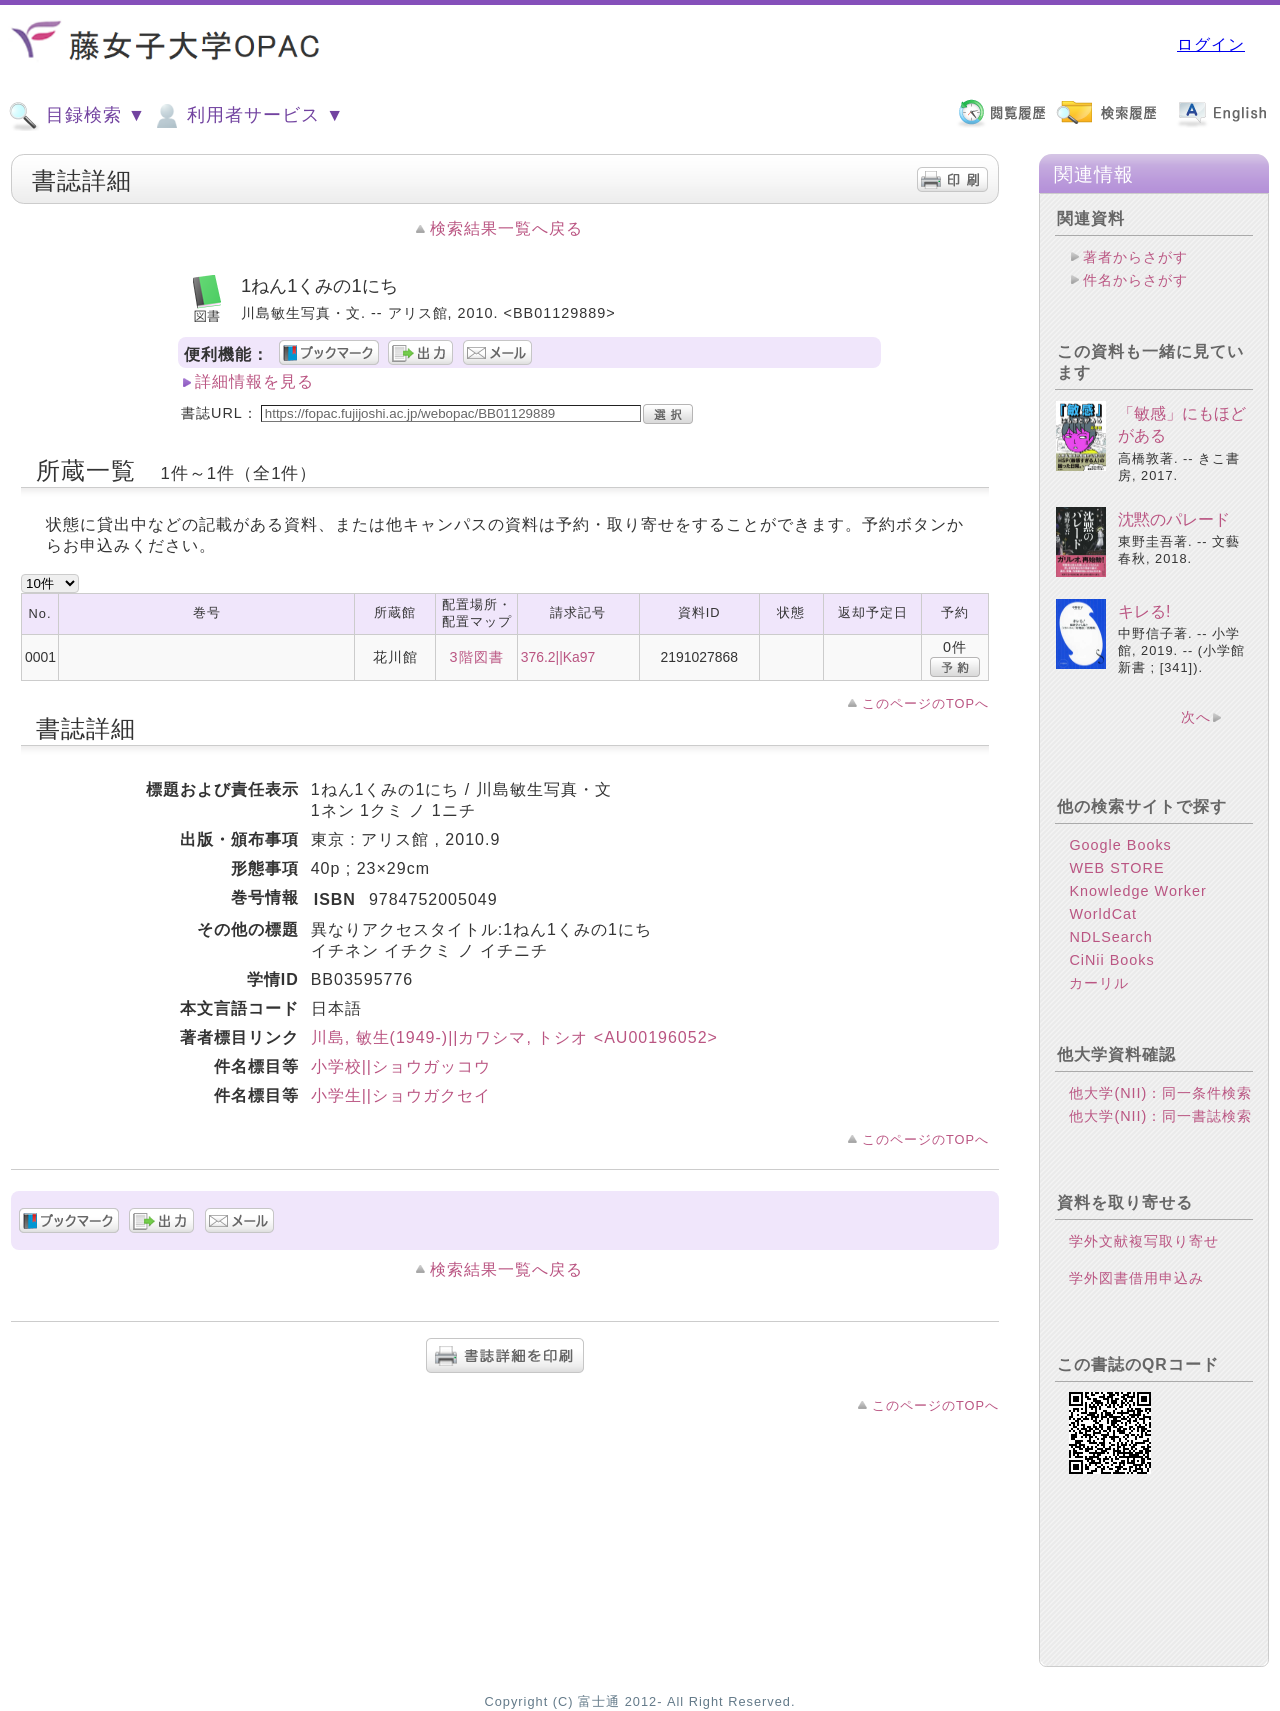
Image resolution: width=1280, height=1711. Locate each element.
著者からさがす (1135, 257)
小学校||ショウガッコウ (401, 1066)
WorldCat (1103, 914)
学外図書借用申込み (1136, 1278)
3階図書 (477, 657)
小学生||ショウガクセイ (401, 1095)
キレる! (1144, 611)
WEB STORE (1116, 868)
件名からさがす (1135, 280)
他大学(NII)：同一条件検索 (1160, 1093)
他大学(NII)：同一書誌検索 (1160, 1116)
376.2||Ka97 (558, 657)
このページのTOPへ (925, 703)
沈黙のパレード (1174, 519)
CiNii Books (1111, 960)
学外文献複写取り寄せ (1144, 1241)
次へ (1196, 717)
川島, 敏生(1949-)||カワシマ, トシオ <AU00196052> (514, 1037)
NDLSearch (1110, 937)
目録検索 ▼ (77, 116)
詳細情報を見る (254, 381)
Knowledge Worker (1137, 891)
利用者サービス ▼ (247, 116)
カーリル (1099, 983)
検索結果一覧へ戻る (506, 228)
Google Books (1120, 845)
